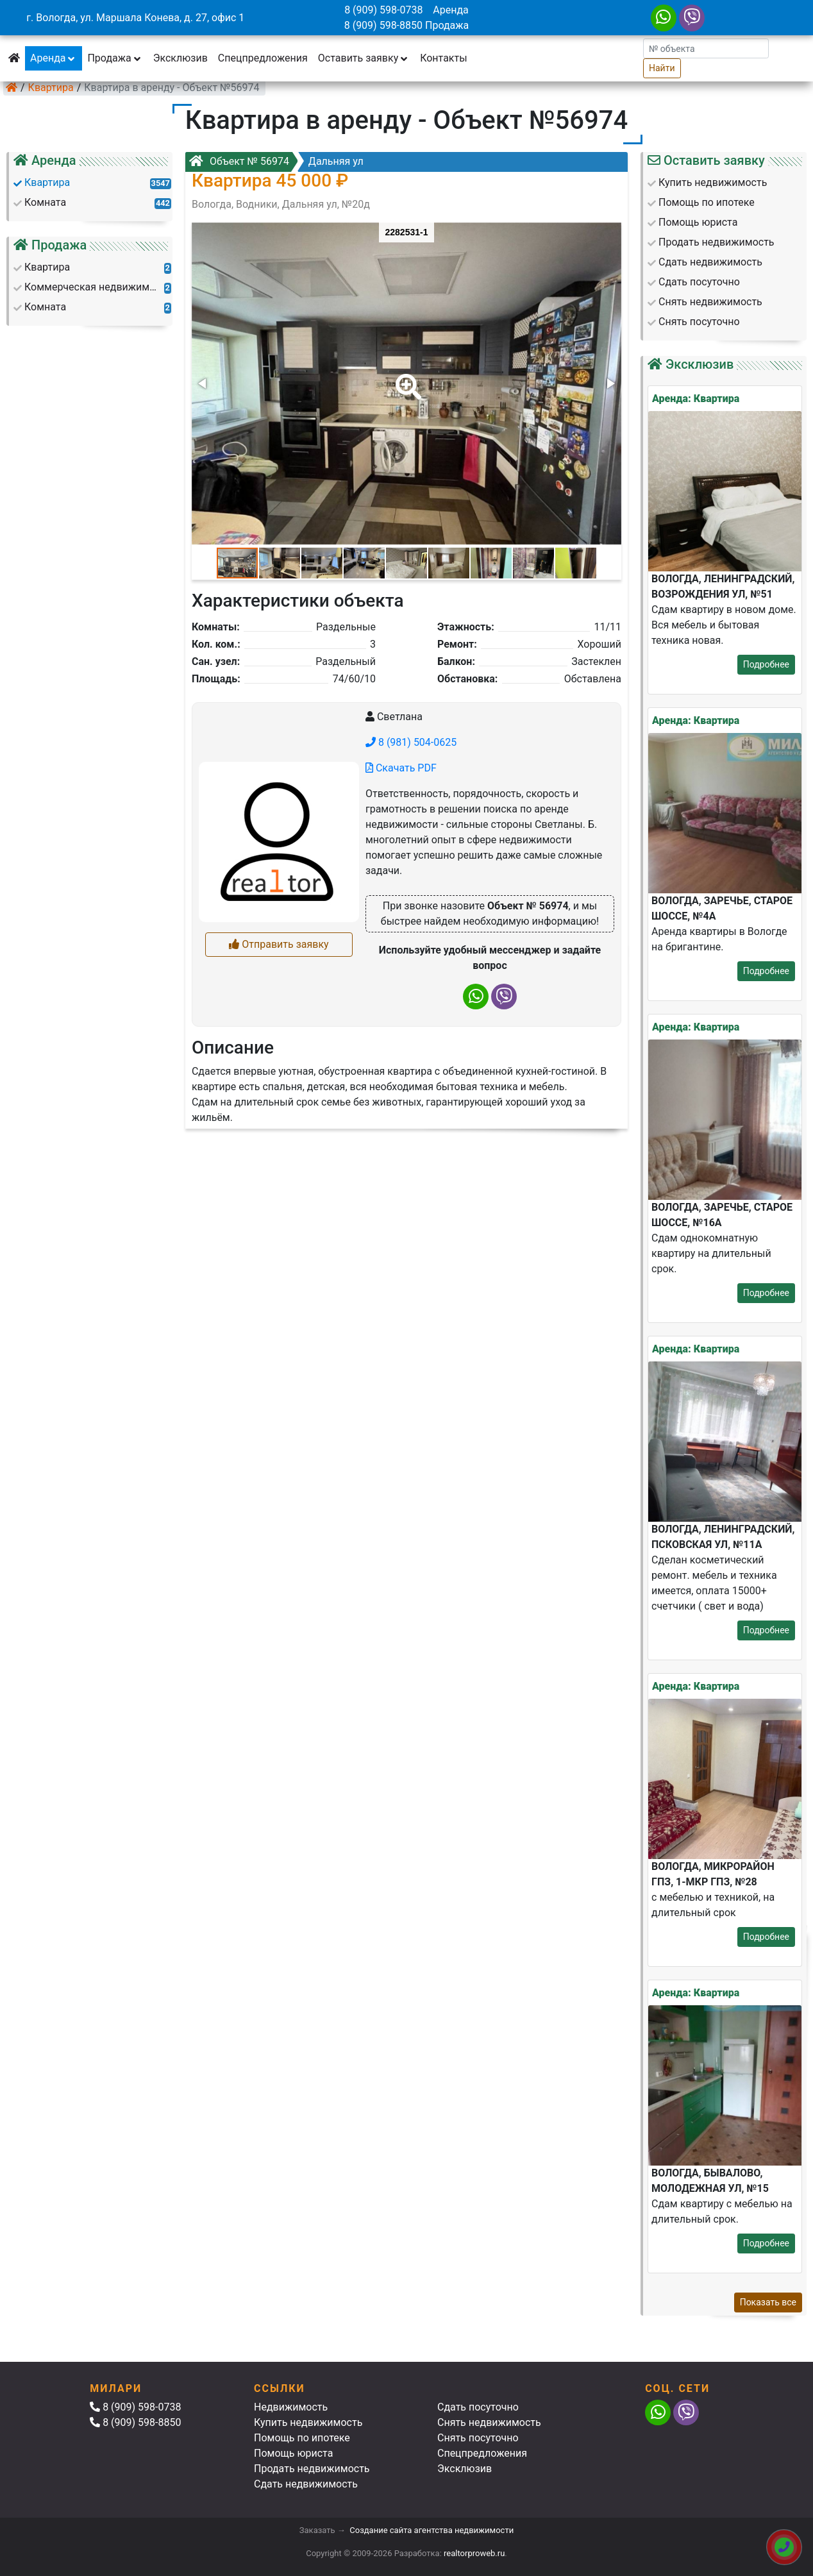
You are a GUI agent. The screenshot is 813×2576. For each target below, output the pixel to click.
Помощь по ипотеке (302, 2438)
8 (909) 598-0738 (383, 10)
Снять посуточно (478, 2438)
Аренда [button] (53, 58)
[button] (406, 377)
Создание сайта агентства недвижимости (431, 2530)
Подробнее (766, 664)
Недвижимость (291, 2407)
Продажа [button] (114, 58)
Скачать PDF (401, 768)
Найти (662, 68)
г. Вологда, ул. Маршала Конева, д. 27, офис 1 (135, 18)
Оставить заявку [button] (364, 58)
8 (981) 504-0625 (411, 742)
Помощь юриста (293, 2453)
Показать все (768, 2302)
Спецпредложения (263, 58)
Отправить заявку (278, 944)
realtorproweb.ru (474, 2553)
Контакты (443, 58)
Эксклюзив (180, 58)
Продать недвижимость (312, 2468)
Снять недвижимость (489, 2422)
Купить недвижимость (308, 2422)
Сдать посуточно (478, 2407)
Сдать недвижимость (306, 2484)
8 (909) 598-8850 (383, 25)
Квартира (51, 87)
